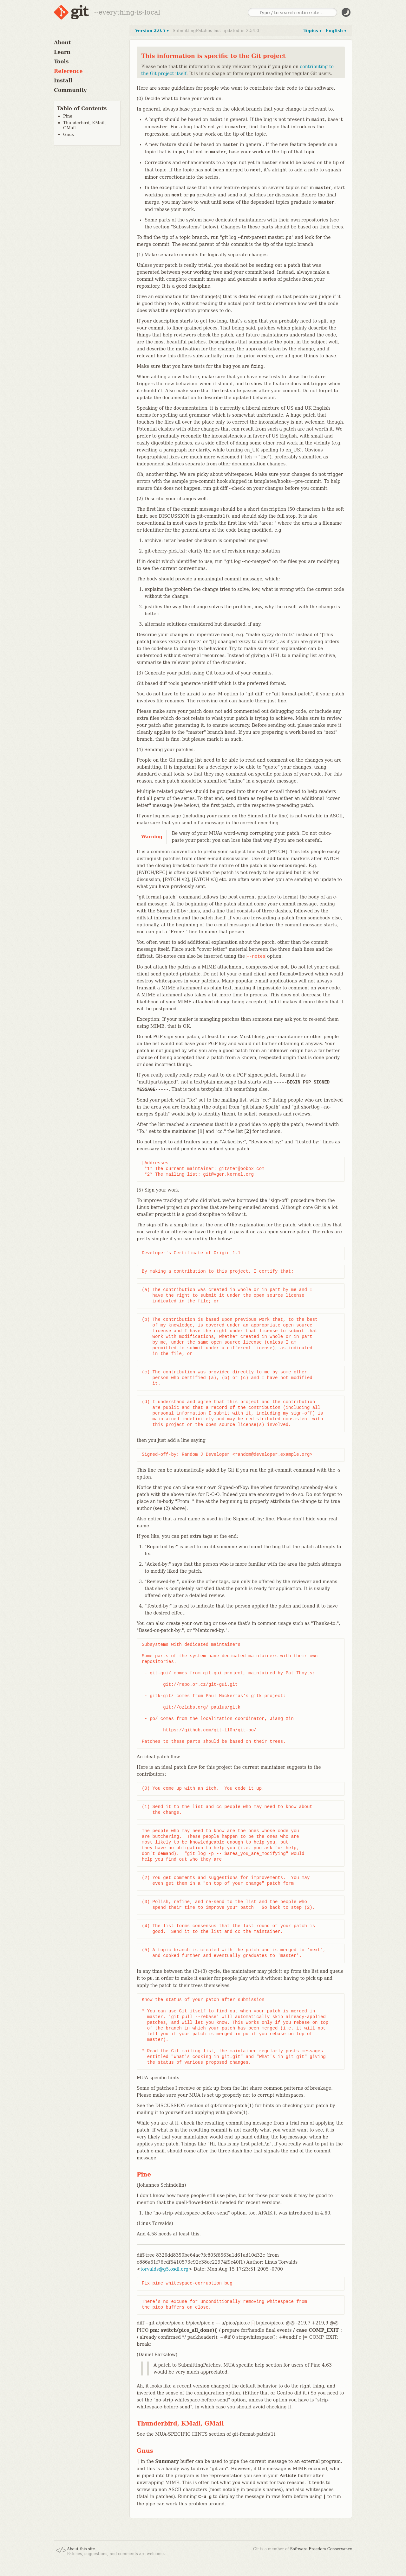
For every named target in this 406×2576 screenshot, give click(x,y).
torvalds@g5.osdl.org (165, 2269)
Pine (67, 116)
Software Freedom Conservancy (321, 2549)
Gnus (68, 134)
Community (70, 90)
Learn (62, 52)
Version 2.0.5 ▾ (152, 30)
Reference (68, 71)
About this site (81, 2549)
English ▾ (335, 30)
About (62, 43)
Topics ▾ (313, 30)
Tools (61, 62)
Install (63, 81)
